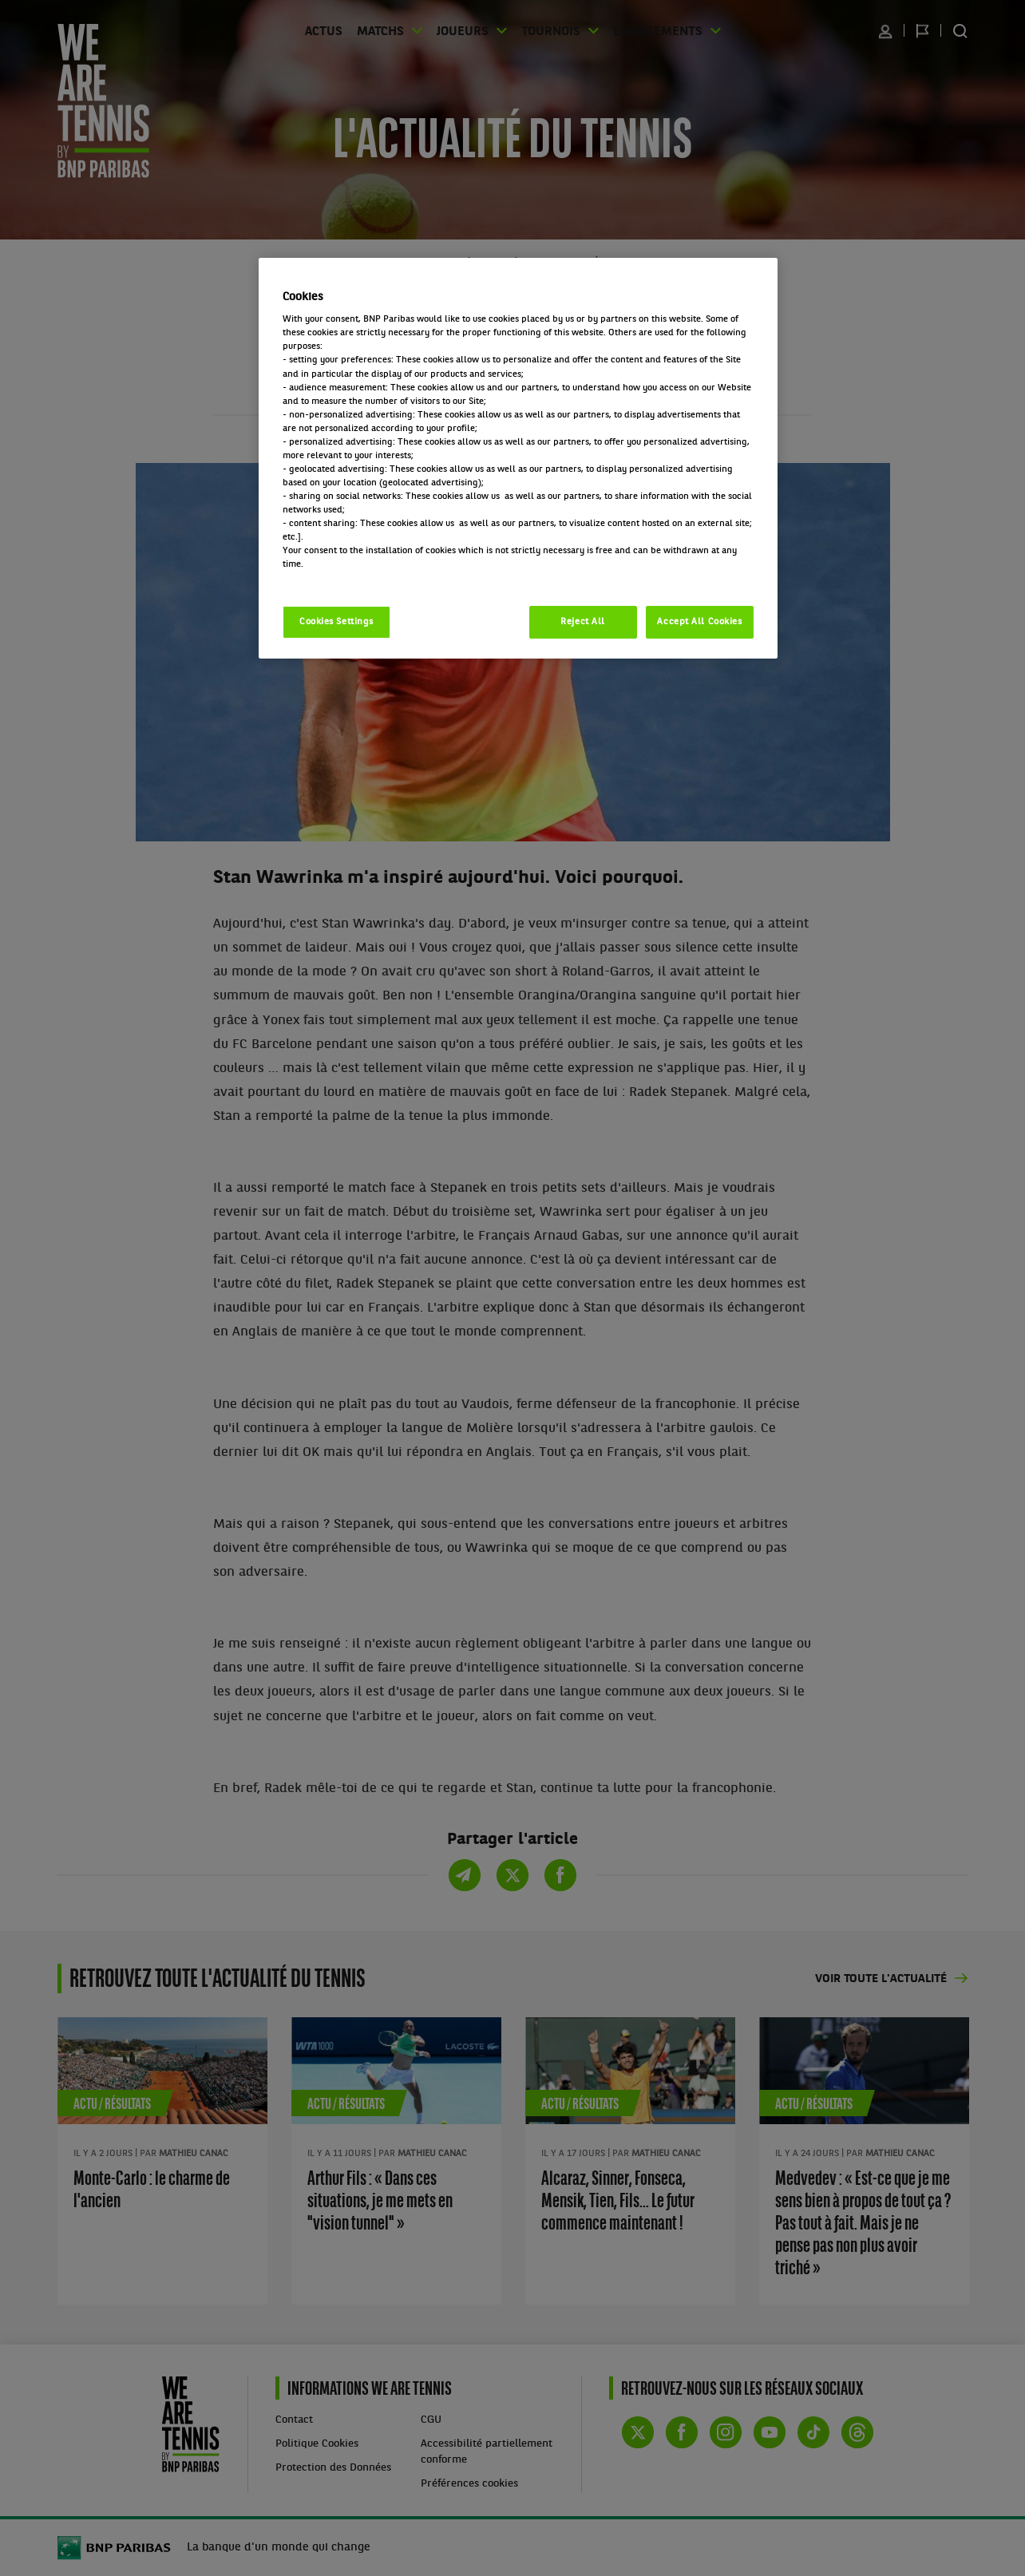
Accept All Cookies (699, 622)
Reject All (582, 622)
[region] (518, 458)
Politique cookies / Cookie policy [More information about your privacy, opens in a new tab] (353, 578)
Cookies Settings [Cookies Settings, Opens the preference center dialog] (336, 622)
